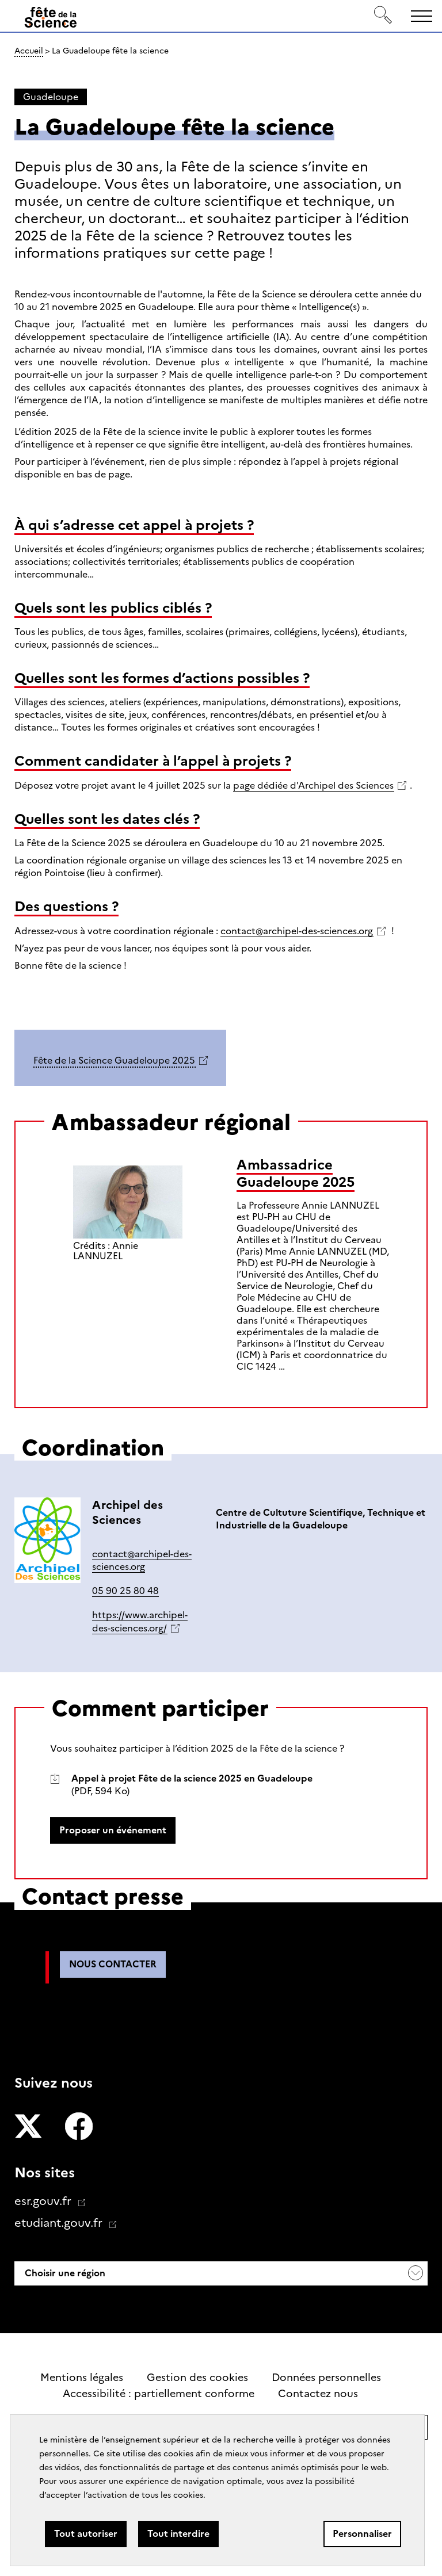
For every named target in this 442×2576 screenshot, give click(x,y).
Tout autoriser (85, 2533)
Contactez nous (318, 2393)
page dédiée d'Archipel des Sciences (313, 785)
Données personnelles (326, 2377)
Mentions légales (81, 2377)
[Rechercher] (383, 16)
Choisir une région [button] (63, 2273)
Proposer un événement (112, 1830)
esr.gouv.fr (44, 2201)
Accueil (28, 50)
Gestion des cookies (197, 2377)
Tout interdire (178, 2533)
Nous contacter (113, 1964)
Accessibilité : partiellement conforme (158, 2393)
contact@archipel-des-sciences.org (296, 931)
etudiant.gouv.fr (59, 2223)
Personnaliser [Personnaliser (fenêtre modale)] (362, 2533)
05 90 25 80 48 (125, 1590)
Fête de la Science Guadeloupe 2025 (114, 1060)
